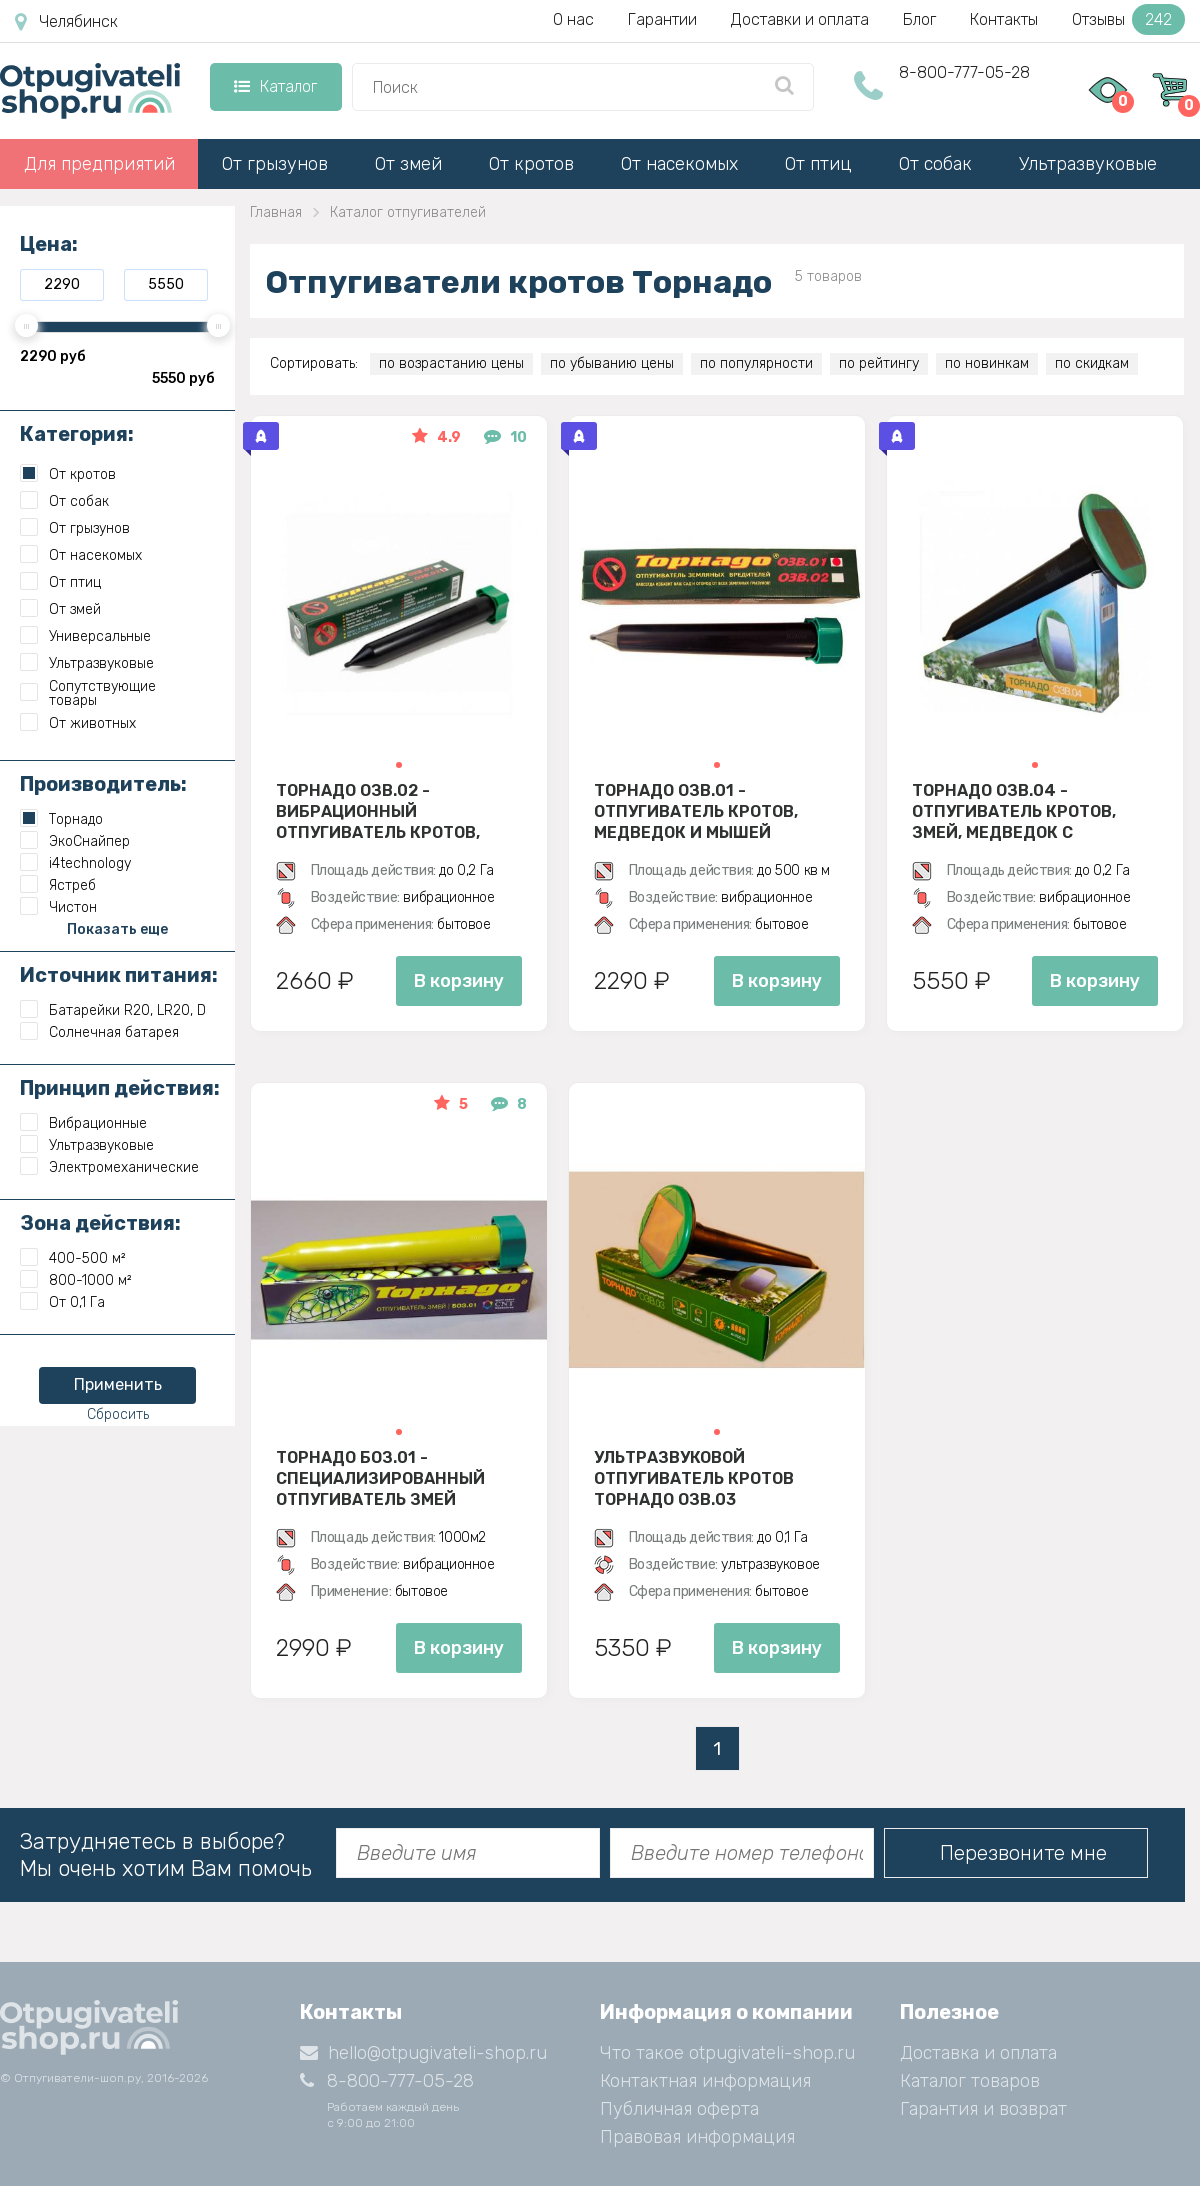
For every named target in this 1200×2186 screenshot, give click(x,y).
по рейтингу (879, 363)
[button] (399, 765)
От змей (408, 164)
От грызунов (275, 164)
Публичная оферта (679, 2109)
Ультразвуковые (1088, 164)
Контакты (1004, 19)
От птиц (818, 164)
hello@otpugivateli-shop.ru (423, 2053)
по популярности (756, 363)
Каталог (275, 86)
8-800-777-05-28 (964, 72)
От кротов (531, 164)
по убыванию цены (612, 363)
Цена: (49, 244)
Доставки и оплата (800, 19)
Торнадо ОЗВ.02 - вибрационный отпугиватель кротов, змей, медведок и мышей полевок (391, 811)
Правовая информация (697, 2137)
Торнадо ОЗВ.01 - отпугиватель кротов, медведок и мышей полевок (696, 811)
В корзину (459, 981)
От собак (935, 164)
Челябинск (66, 22)
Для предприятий (99, 164)
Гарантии (662, 19)
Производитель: (103, 784)
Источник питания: (119, 975)
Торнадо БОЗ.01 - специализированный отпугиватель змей (380, 1478)
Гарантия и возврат (983, 2109)
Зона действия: (100, 1223)
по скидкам (1092, 363)
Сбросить (118, 1414)
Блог (919, 19)
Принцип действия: (120, 1088)
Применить (118, 1384)
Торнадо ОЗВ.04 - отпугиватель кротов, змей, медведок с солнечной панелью (1014, 811)
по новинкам (987, 363)
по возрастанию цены (451, 363)
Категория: (77, 434)
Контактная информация (705, 2081)
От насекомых (679, 164)
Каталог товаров (970, 2081)
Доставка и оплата (978, 2053)
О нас (573, 19)
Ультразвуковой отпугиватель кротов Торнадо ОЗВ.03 (694, 1478)
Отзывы (1128, 19)
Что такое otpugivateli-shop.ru (727, 2053)
